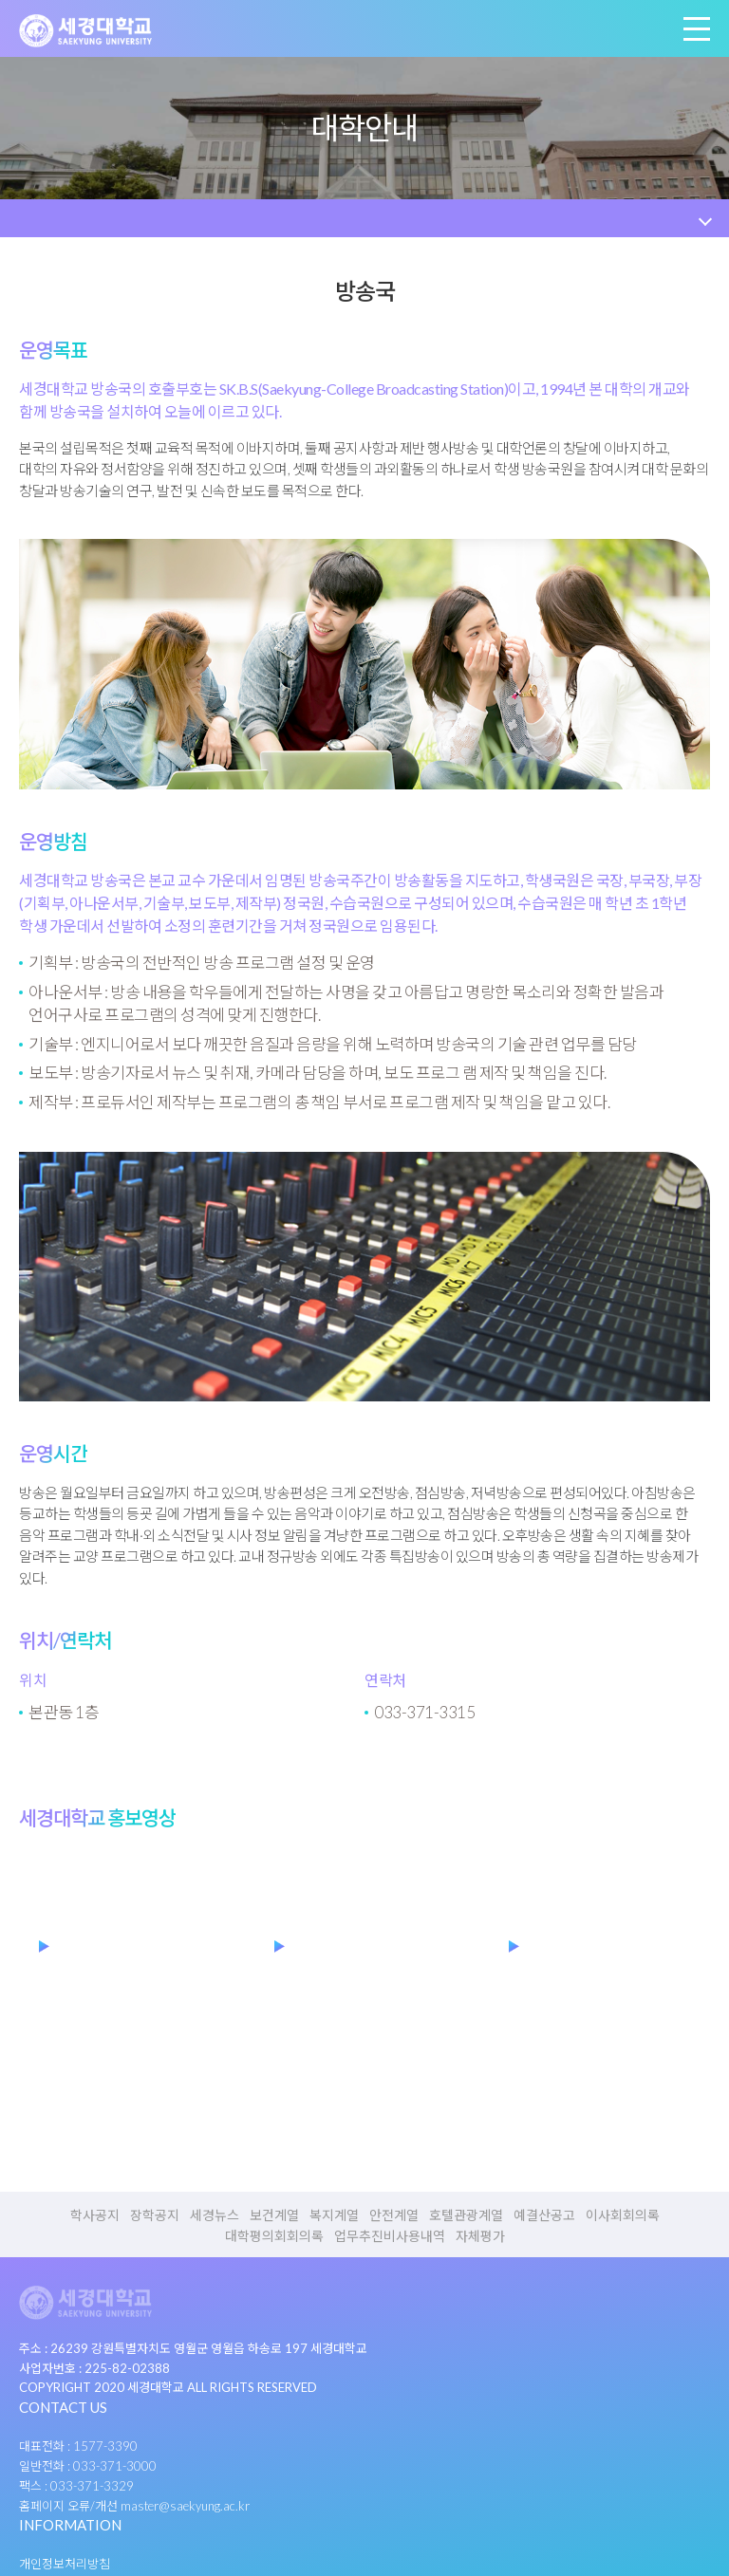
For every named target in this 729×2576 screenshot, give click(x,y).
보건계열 (274, 2215)
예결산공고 (544, 2215)
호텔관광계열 (466, 2215)
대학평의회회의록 (274, 2236)
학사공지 (95, 2215)
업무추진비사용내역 (389, 2236)
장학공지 (154, 2215)
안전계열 (394, 2215)
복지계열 (334, 2215)
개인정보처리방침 (64, 2563)
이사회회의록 (623, 2215)
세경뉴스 (214, 2215)
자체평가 (480, 2236)
